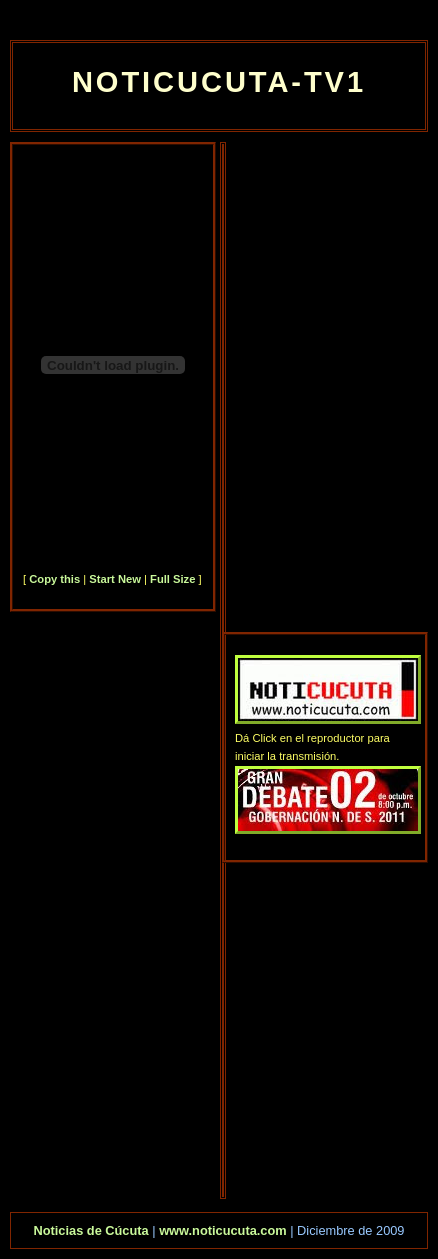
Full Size (172, 579)
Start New (115, 579)
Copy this (54, 579)
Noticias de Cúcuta (90, 1230)
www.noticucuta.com (223, 1230)
